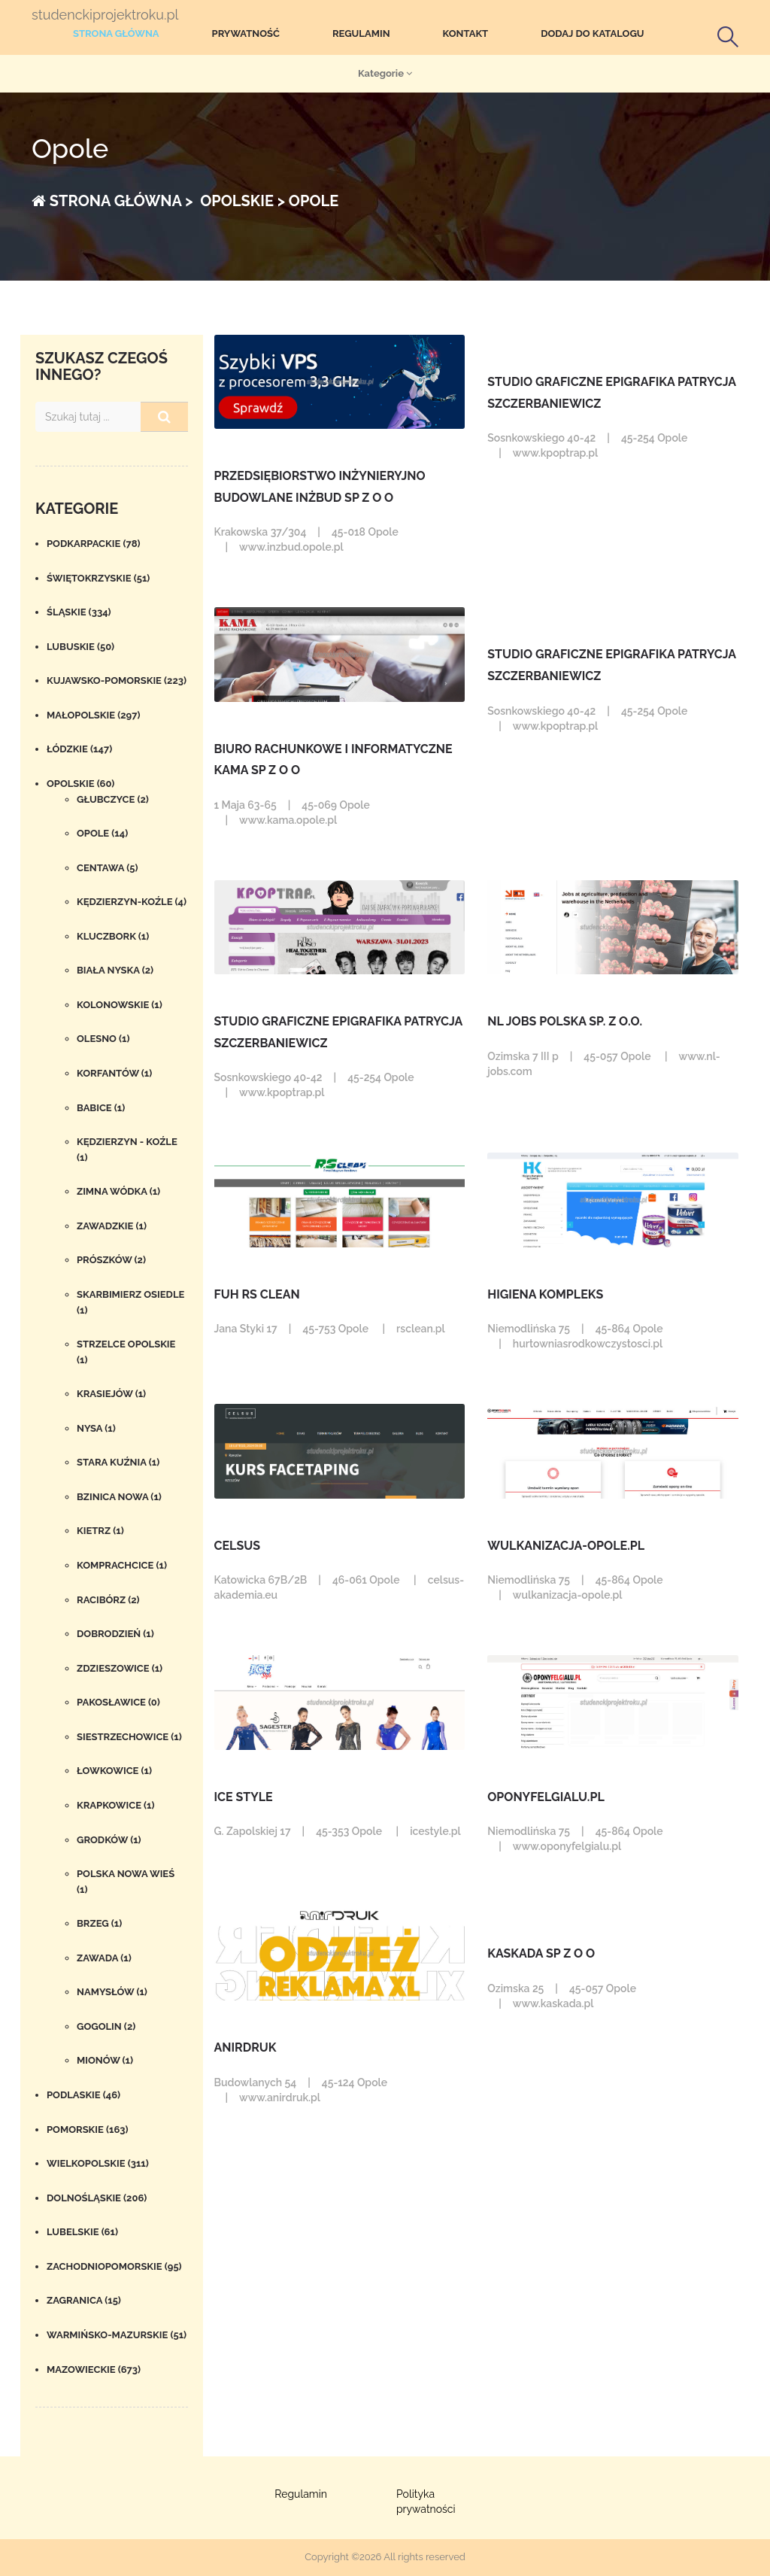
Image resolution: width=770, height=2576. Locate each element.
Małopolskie (94, 715)
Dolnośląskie (97, 2198)
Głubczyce (113, 799)
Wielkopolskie (98, 2163)
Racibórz (108, 1599)
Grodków (109, 1839)
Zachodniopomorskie (114, 2266)
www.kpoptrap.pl (555, 453)
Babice (101, 1107)
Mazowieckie (94, 2369)
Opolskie (80, 783)
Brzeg (99, 1923)
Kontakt (466, 33)
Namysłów (112, 1991)
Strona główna (116, 33)
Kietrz (100, 1530)
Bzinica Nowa (119, 1496)
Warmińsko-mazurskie (116, 2335)
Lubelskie (82, 2231)
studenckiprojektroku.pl (105, 15)
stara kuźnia (118, 1462)
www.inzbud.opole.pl (291, 547)
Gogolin (106, 2026)
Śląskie (79, 612)
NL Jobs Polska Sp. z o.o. (564, 1021)
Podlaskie (83, 2095)
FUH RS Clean (257, 1294)
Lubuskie (80, 646)
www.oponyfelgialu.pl (567, 1846)
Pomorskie (88, 2129)
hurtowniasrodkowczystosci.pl (587, 1344)
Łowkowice (114, 1770)
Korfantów (114, 1073)
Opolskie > (240, 201)
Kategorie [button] (385, 73)
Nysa (96, 1428)
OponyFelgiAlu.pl (546, 1797)
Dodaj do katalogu (592, 33)
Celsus (237, 1546)
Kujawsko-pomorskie (116, 680)
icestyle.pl (435, 1831)
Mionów (105, 2060)
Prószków (111, 1259)
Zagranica (84, 2300)
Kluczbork (113, 936)
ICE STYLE (243, 1797)
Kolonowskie (119, 1004)
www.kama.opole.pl (288, 820)
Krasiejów (111, 1393)
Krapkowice (116, 1805)
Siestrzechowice (129, 1736)
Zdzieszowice (119, 1668)
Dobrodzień (115, 1633)
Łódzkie (79, 749)
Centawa (107, 867)
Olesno (103, 1038)
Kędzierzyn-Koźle (131, 901)
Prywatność (246, 33)
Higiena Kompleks (545, 1294)
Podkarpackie (94, 543)
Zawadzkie (112, 1226)
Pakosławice (118, 1702)
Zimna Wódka (118, 1191)
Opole (102, 833)
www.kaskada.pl (553, 2003)
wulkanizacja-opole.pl (565, 1546)
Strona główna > (112, 201)
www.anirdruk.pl (279, 2097)
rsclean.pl (420, 1329)
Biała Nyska (115, 970)
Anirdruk (245, 2047)
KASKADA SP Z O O (541, 1953)
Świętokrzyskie (98, 578)
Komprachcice (122, 1565)
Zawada (104, 1958)
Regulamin (361, 33)
